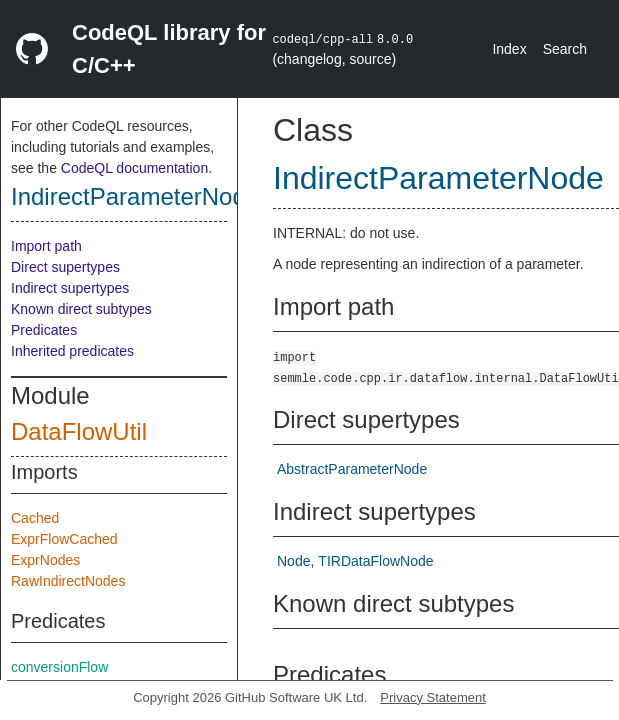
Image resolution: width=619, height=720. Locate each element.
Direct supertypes (65, 267)
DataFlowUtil (79, 431)
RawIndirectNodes (68, 581)
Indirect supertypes (70, 288)
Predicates (44, 330)
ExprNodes (45, 560)
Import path (46, 246)
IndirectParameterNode (135, 196)
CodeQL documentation (134, 168)
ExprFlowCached (64, 539)
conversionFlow (59, 667)
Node (293, 561)
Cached (35, 518)
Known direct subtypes (81, 309)
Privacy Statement (433, 697)
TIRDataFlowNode (375, 561)
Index (509, 49)
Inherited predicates (72, 351)
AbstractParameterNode (352, 469)
